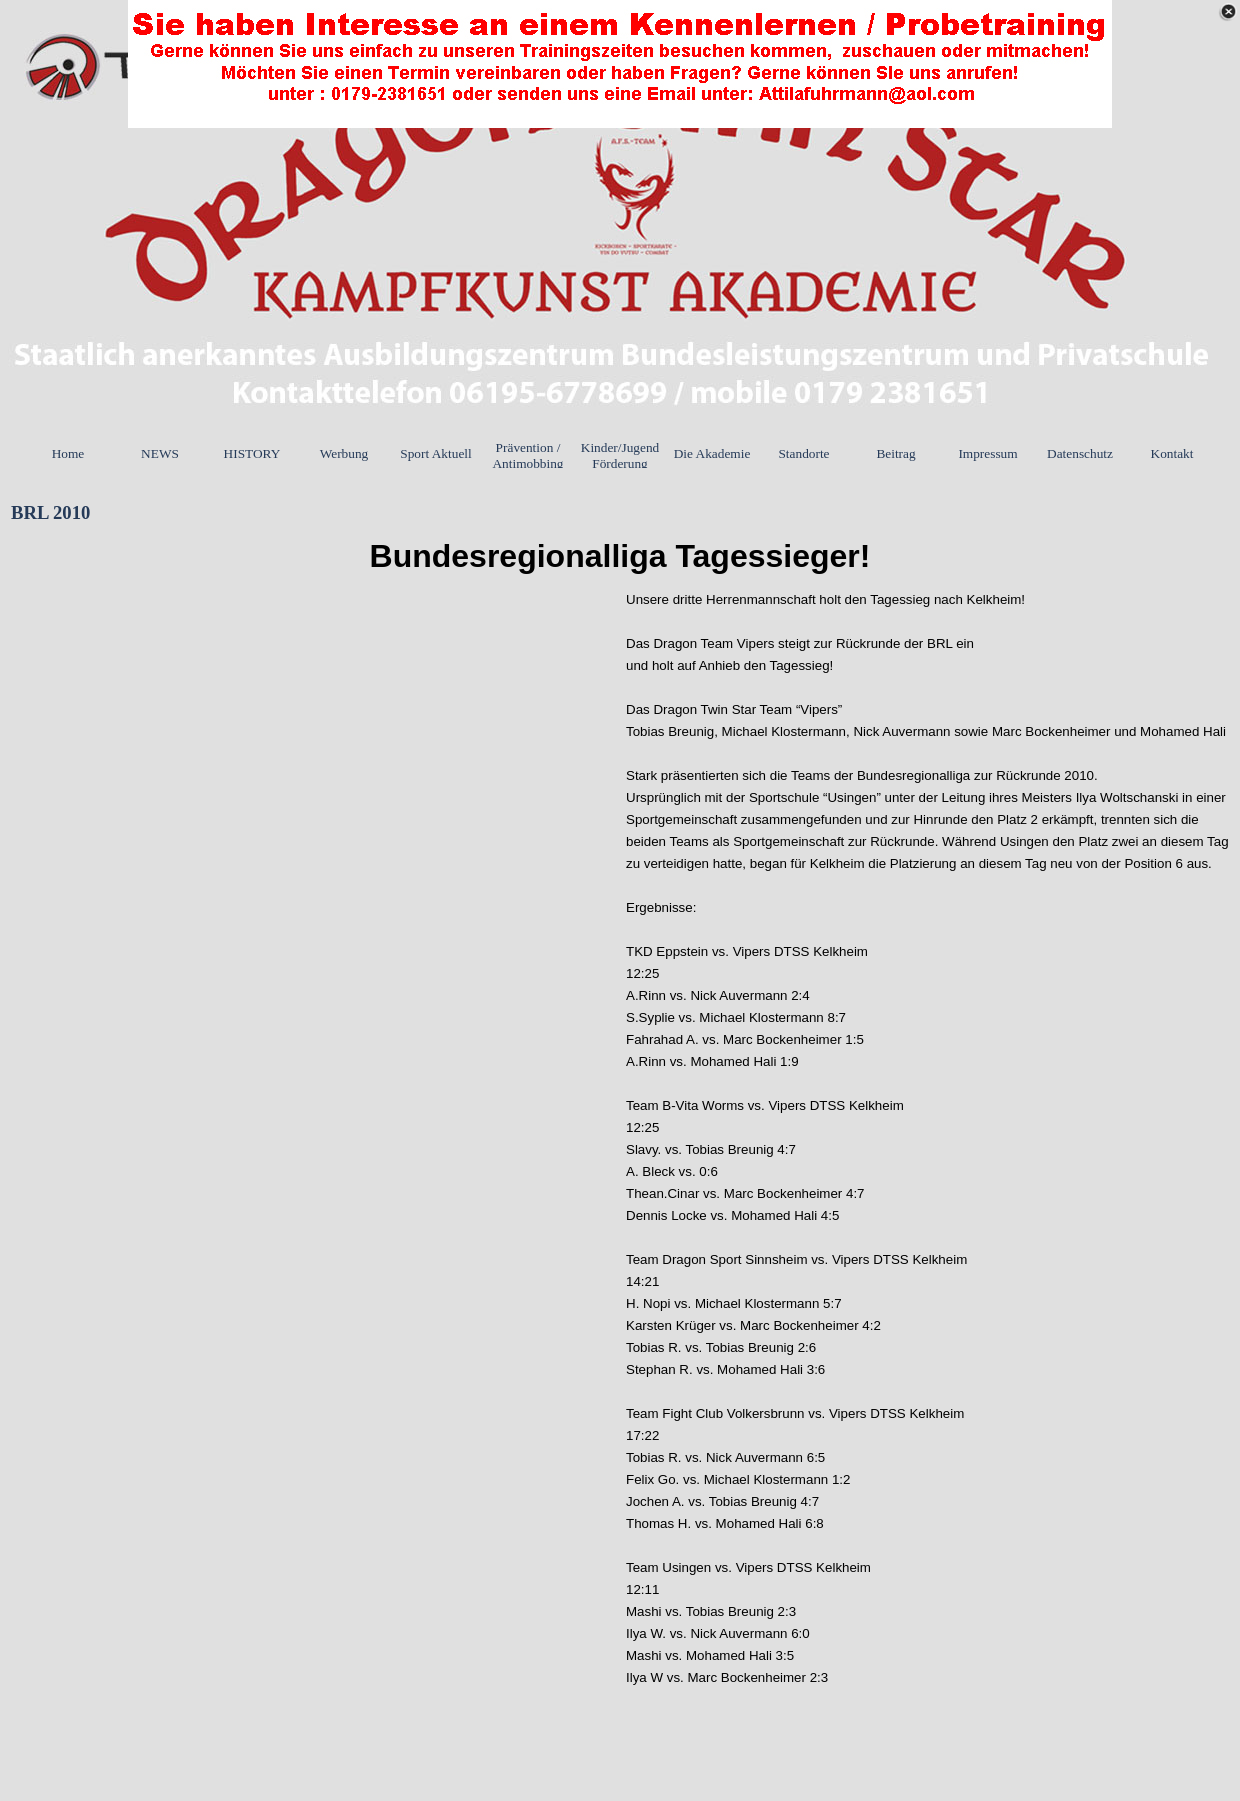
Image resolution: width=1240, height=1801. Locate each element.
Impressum (987, 453)
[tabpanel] (620, 556)
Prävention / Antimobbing (527, 455)
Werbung (344, 453)
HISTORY (252, 453)
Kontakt (1172, 453)
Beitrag (895, 453)
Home (68, 453)
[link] (620, 64)
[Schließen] (1228, 12)
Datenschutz (1080, 453)
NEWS (160, 453)
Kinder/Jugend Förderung (620, 455)
